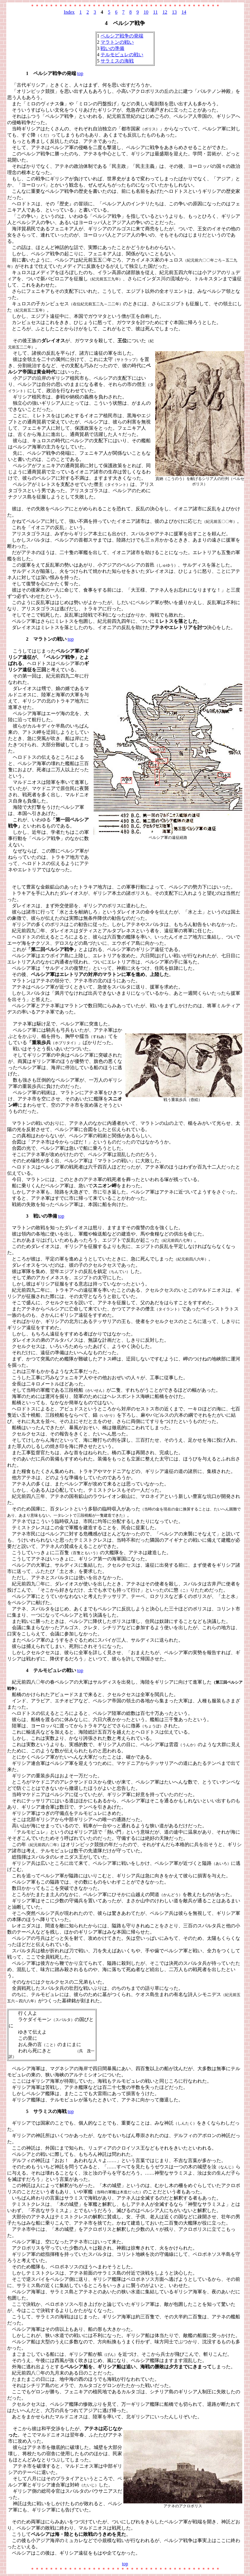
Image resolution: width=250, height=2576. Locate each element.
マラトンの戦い (117, 42)
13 (174, 12)
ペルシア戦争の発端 (121, 35)
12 (164, 12)
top (80, 73)
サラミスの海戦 (117, 60)
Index (69, 12)
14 (183, 12)
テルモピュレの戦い (121, 54)
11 (155, 12)
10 (146, 12)
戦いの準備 (112, 48)
